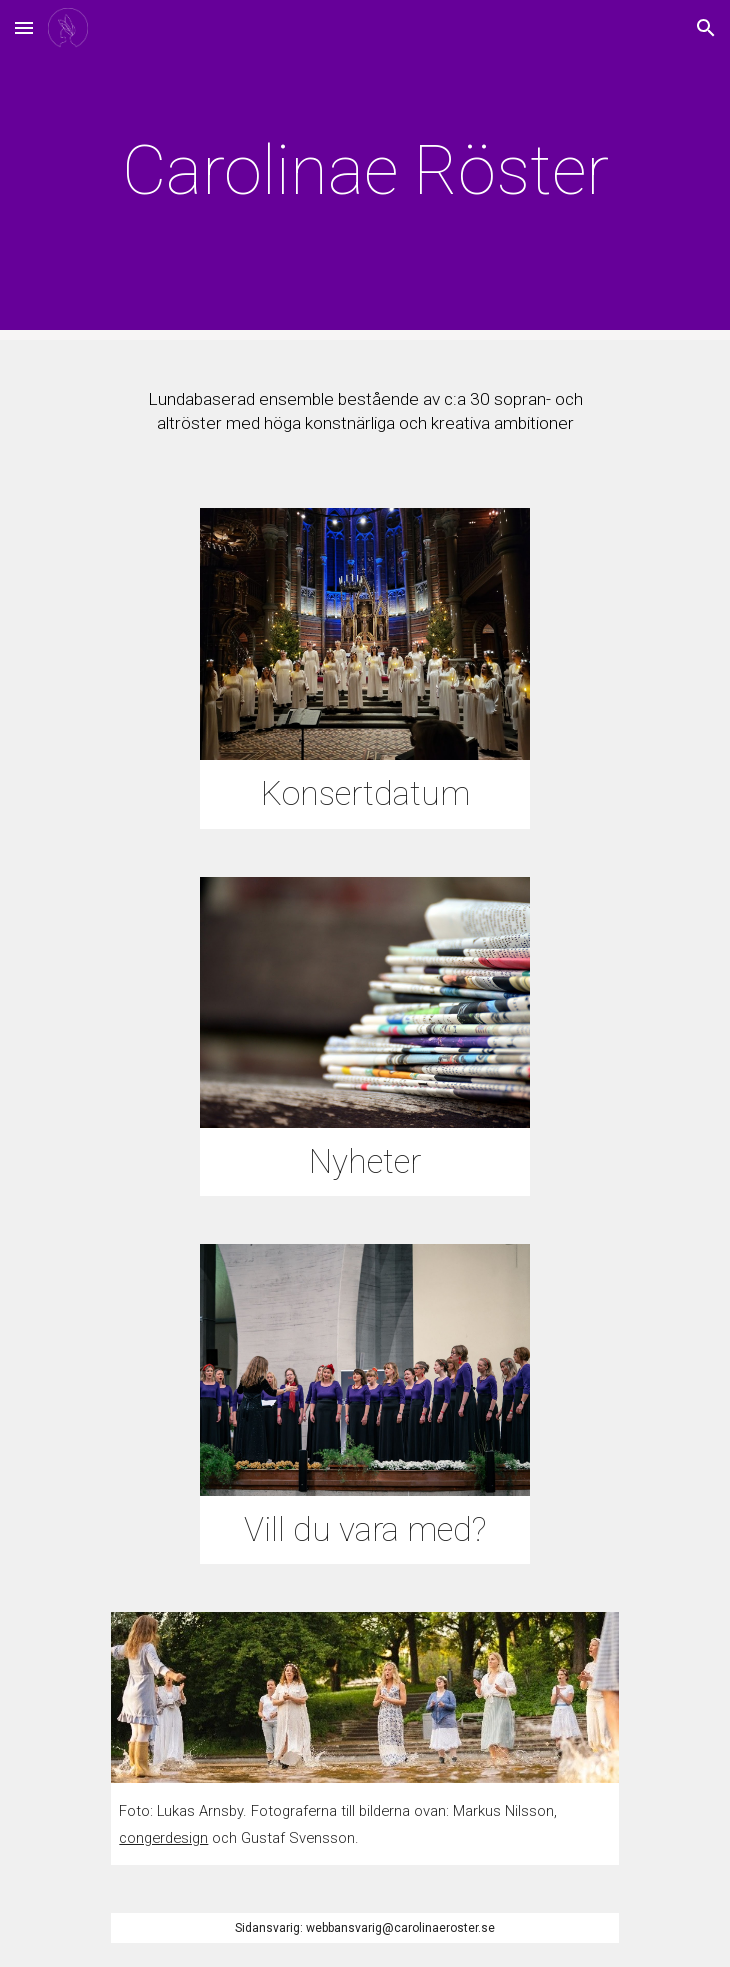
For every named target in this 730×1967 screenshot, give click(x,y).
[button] (24, 27)
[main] (364, 170)
